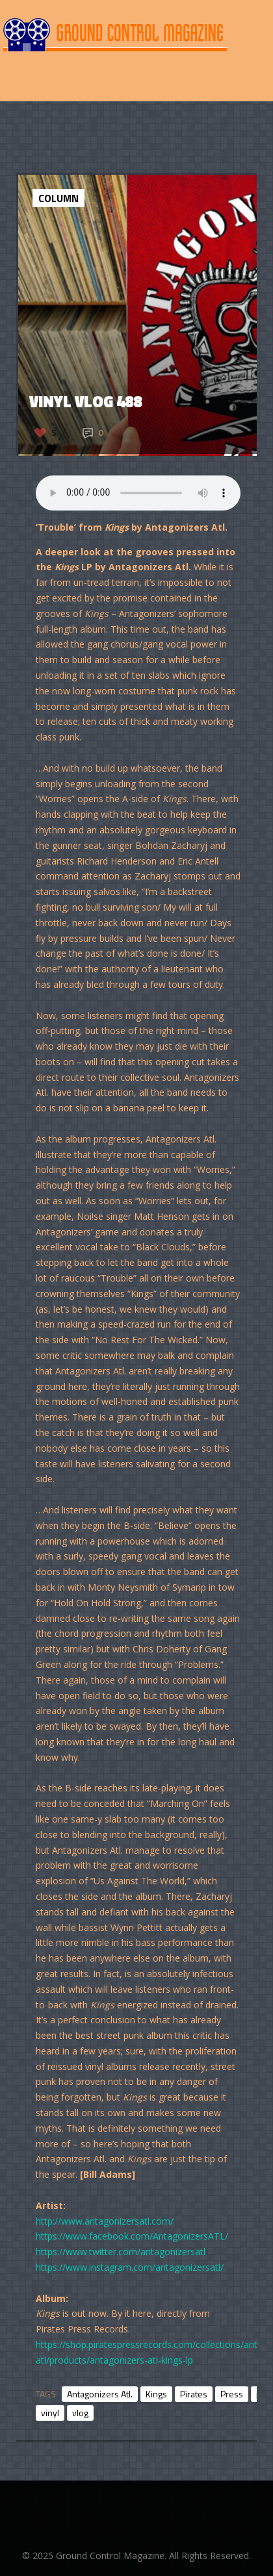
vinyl (50, 2412)
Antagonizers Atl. (100, 2394)
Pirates (193, 2394)
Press (231, 2394)
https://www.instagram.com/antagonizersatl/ (130, 2267)
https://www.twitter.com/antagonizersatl (120, 2251)
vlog (80, 2412)
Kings (156, 2394)
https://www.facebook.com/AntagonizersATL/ (132, 2236)
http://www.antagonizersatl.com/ (105, 2221)
